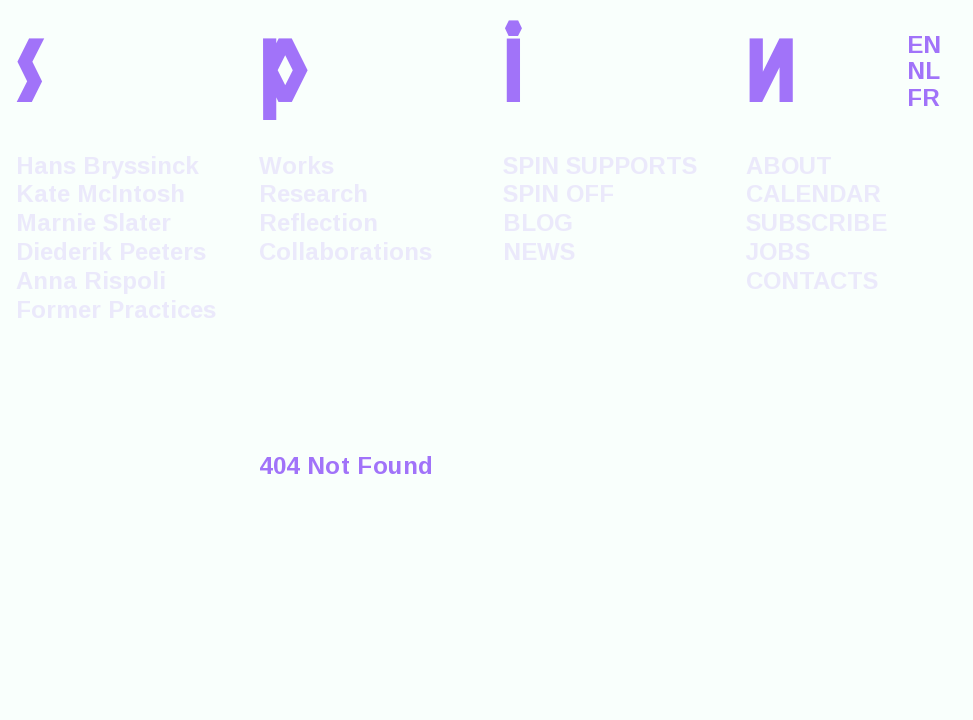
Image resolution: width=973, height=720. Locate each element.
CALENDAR (813, 193)
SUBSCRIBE (816, 222)
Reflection (318, 222)
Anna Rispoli (91, 280)
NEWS (539, 251)
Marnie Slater (93, 222)
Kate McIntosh (100, 193)
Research (313, 193)
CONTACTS (812, 280)
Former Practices (116, 309)
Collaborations (345, 251)
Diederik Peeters (111, 251)
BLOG (538, 222)
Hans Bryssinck (107, 165)
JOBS (778, 251)
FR (923, 98)
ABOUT (789, 165)
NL (923, 71)
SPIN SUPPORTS (600, 165)
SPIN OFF (558, 193)
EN (924, 45)
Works (296, 165)
